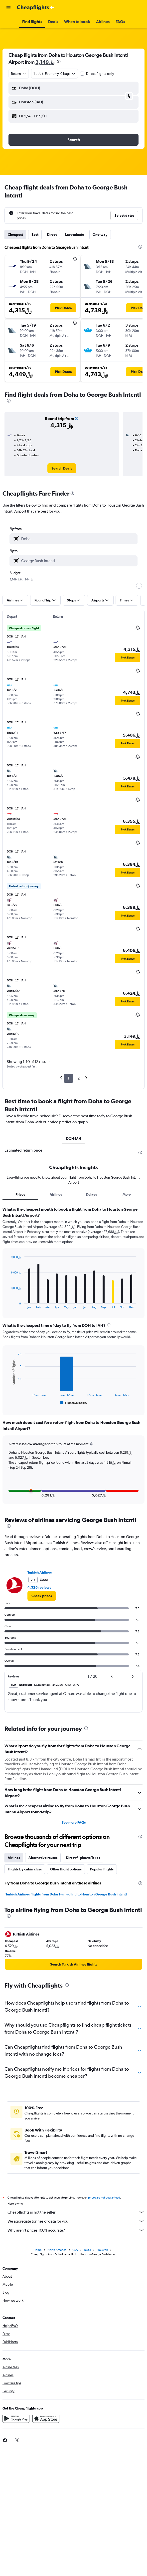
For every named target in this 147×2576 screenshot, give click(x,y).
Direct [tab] (52, 235)
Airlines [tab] (56, 1194)
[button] (8, 7)
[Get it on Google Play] (15, 2418)
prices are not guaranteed (104, 2197)
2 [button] (78, 1078)
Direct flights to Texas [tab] (83, 1858)
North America (56, 2250)
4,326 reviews (39, 1587)
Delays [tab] (91, 1194)
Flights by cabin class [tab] (25, 1869)
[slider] (139, 586)
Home (37, 2250)
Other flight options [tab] (66, 1869)
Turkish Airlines (39, 1572)
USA (75, 2250)
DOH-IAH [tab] (73, 1139)
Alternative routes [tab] (42, 1858)
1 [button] (68, 1078)
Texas (87, 2250)
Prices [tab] (20, 1194)
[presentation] (58, 61)
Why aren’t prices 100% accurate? (76, 2230)
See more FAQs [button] (74, 1822)
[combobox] (18, 74)
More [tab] (127, 1194)
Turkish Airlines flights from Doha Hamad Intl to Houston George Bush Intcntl (66, 1894)
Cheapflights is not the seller (76, 2212)
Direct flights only (100, 74)
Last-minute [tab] (74, 235)
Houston (102, 2250)
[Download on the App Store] (45, 2418)
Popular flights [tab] (102, 1869)
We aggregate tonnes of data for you (76, 2221)
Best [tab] (34, 235)
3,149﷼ (44, 62)
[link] (61, 468)
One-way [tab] (100, 235)
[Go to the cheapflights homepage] (35, 7)
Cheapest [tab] (15, 235)
